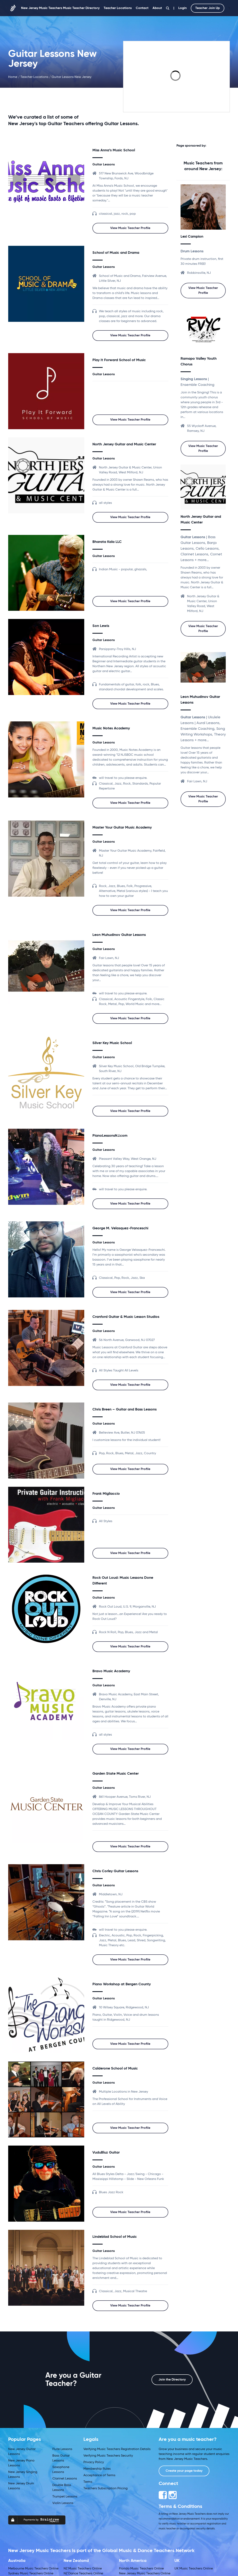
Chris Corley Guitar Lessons (115, 1871)
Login (182, 8)
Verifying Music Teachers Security (108, 2455)
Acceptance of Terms (99, 2475)
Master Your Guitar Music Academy (122, 827)
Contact (142, 8)
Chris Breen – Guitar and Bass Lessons (124, 1409)
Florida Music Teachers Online (141, 2568)
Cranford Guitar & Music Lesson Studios (125, 1317)
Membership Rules (97, 2468)
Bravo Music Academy (111, 1671)
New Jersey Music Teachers (35, 8)
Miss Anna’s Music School (113, 150)
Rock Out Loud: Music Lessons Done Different (122, 1580)
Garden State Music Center (115, 1773)
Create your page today (184, 2471)
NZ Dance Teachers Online (83, 2573)
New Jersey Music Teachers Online (144, 2573)
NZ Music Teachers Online (83, 2568)
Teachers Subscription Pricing (105, 2488)
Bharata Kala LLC (107, 542)
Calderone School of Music (115, 2068)
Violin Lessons (62, 2503)
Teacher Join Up (207, 8)
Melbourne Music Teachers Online (33, 2568)
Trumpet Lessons (64, 2496)
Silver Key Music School (112, 1043)
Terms (87, 2482)
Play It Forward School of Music (119, 360)
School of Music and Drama (115, 253)
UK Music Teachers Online (193, 2568)
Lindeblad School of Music (114, 2237)
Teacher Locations (118, 8)
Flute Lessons (62, 2449)
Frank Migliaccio (106, 1494)
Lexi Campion (192, 236)
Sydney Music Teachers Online (30, 2573)
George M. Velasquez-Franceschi (120, 1228)
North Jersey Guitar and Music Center (124, 444)
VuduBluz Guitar (106, 2152)
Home (12, 77)
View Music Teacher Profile (130, 228)
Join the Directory (172, 2379)
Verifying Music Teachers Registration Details (116, 2449)
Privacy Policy (93, 2462)
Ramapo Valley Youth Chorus (199, 361)
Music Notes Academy (111, 728)
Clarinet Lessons (64, 2478)
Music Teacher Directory (81, 8)
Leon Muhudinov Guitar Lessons (119, 935)
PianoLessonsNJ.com (109, 1136)
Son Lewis (100, 626)
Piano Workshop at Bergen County (121, 1984)
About (157, 8)
